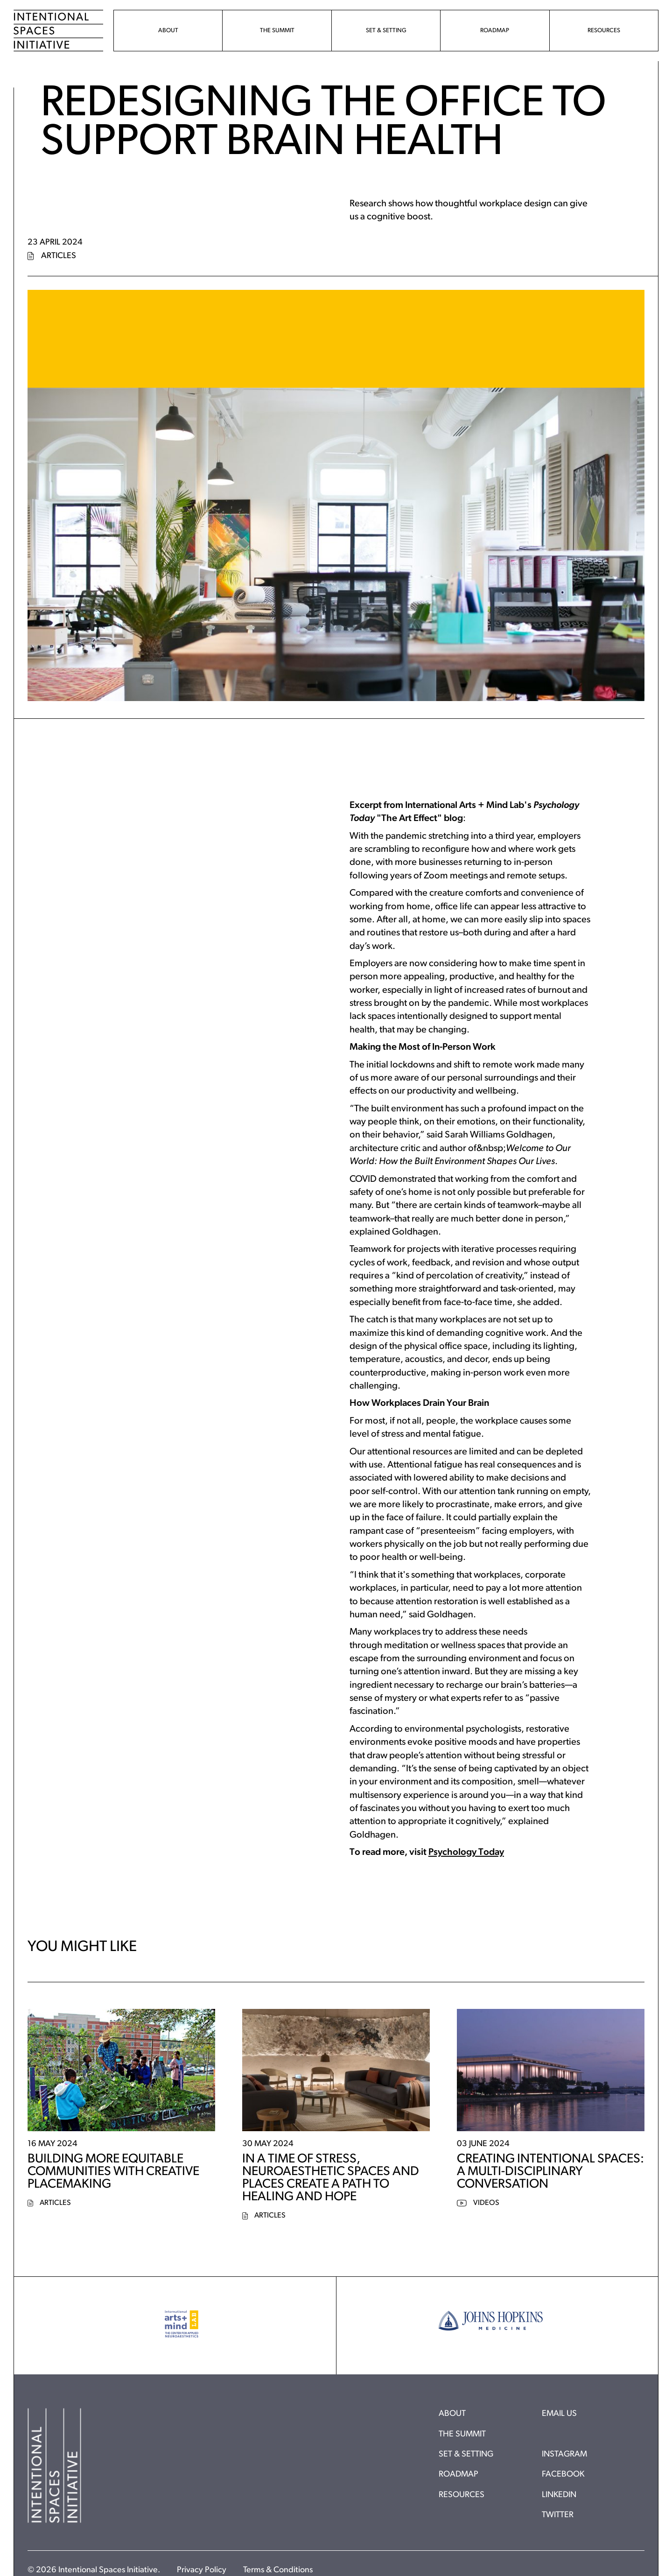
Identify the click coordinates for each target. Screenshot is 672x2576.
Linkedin (559, 2495)
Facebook (563, 2474)
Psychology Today (466, 1852)
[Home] (59, 30)
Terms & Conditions (278, 2570)
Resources (461, 2495)
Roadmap (458, 2474)
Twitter (558, 2515)
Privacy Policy (201, 2570)
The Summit (462, 2434)
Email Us (559, 2413)
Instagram (564, 2454)
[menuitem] (167, 30)
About (452, 2413)
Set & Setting (466, 2454)
